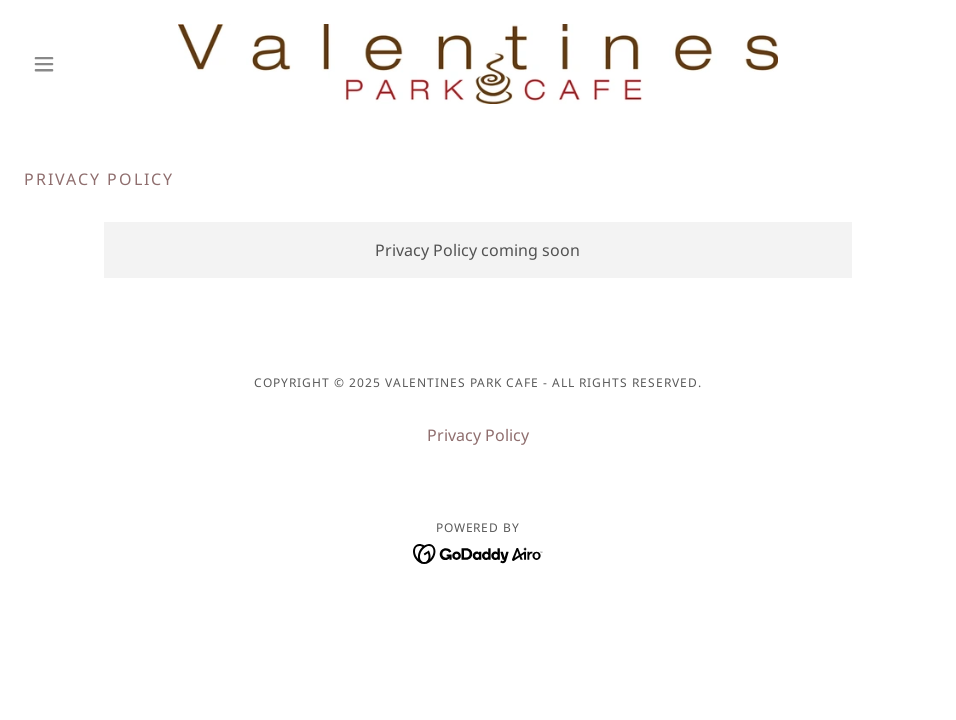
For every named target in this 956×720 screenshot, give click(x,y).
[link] (478, 64)
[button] (92, 64)
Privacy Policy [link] (478, 435)
